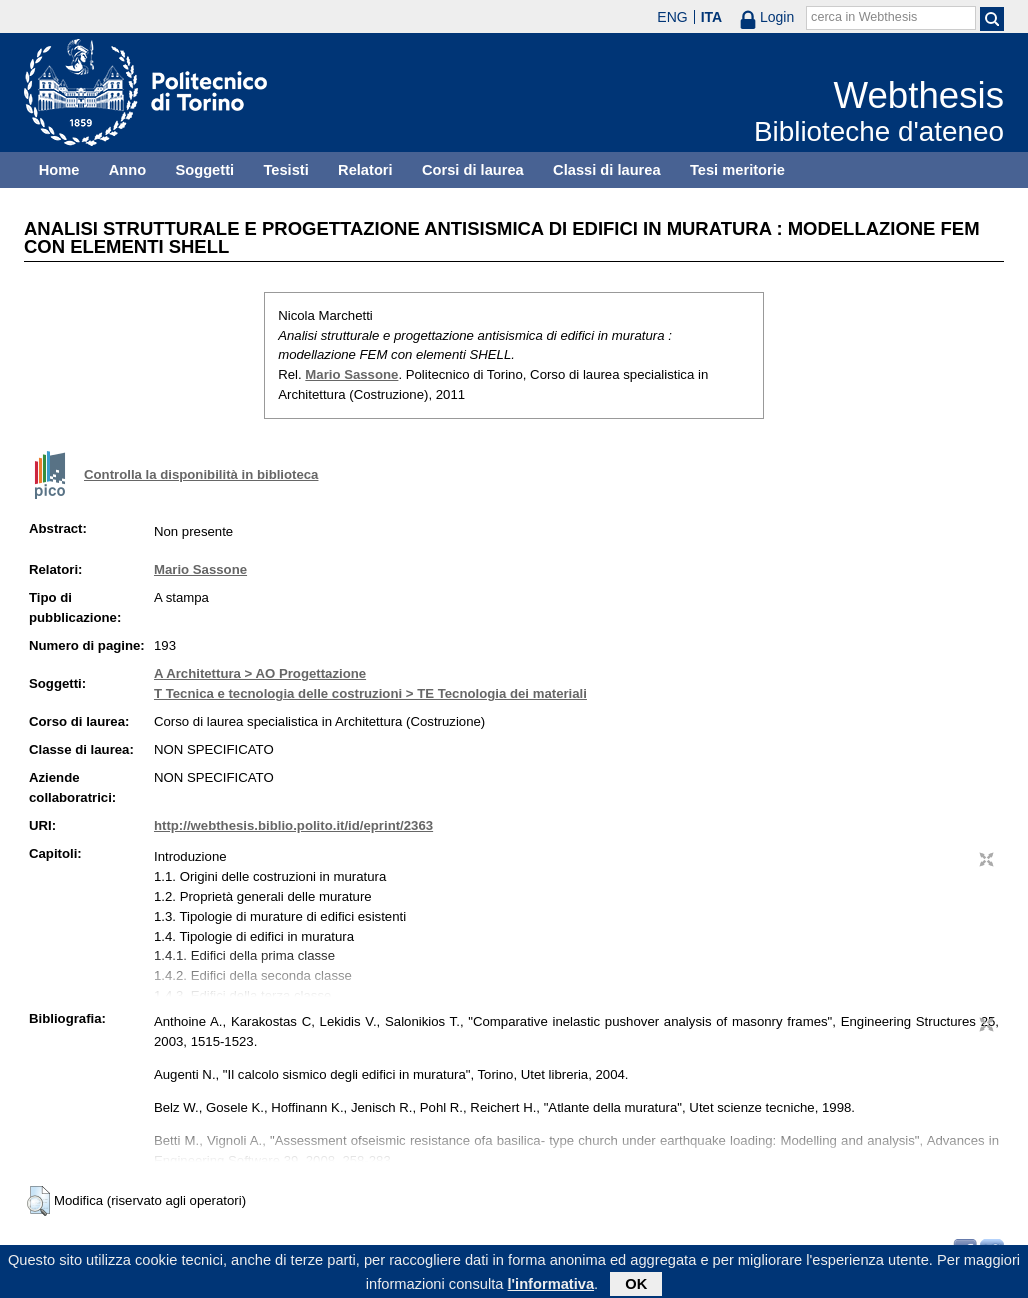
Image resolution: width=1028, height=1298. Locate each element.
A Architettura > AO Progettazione (260, 673)
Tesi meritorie (737, 170)
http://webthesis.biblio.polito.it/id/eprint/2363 (293, 825)
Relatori (365, 170)
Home (59, 170)
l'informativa (551, 1287)
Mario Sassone (351, 374)
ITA (712, 17)
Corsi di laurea (473, 170)
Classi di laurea (607, 170)
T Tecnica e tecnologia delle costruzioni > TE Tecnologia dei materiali (370, 693)
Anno (127, 170)
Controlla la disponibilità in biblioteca (201, 474)
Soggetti (204, 170)
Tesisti (285, 170)
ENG (672, 17)
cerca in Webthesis (864, 17)
